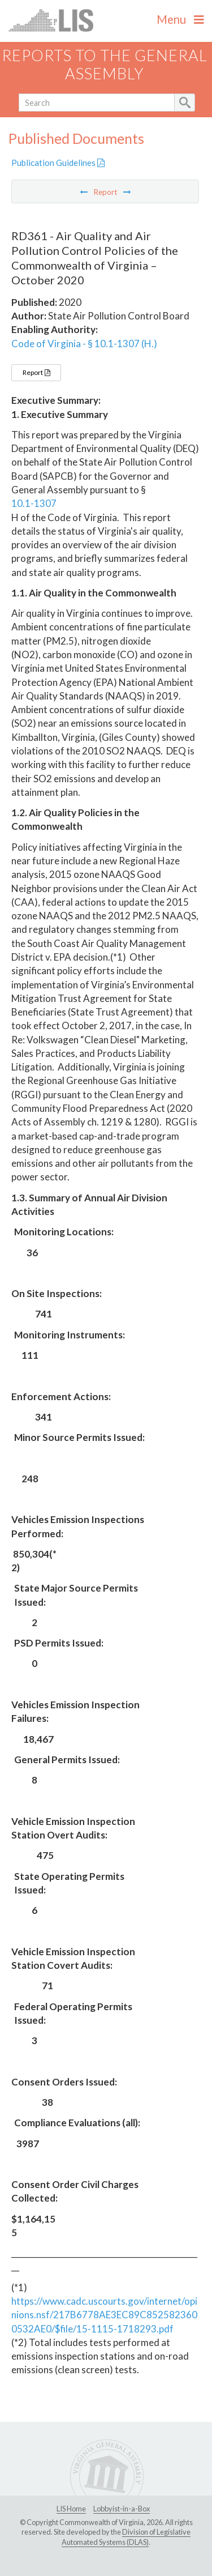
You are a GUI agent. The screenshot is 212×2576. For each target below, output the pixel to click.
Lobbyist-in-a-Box (121, 2508)
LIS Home (71, 2508)
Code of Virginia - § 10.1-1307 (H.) (84, 343)
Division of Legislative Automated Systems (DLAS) (126, 2537)
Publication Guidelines (58, 162)
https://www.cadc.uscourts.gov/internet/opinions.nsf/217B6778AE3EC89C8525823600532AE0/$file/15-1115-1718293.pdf (104, 2315)
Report (36, 372)
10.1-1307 (34, 503)
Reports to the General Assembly (104, 64)
